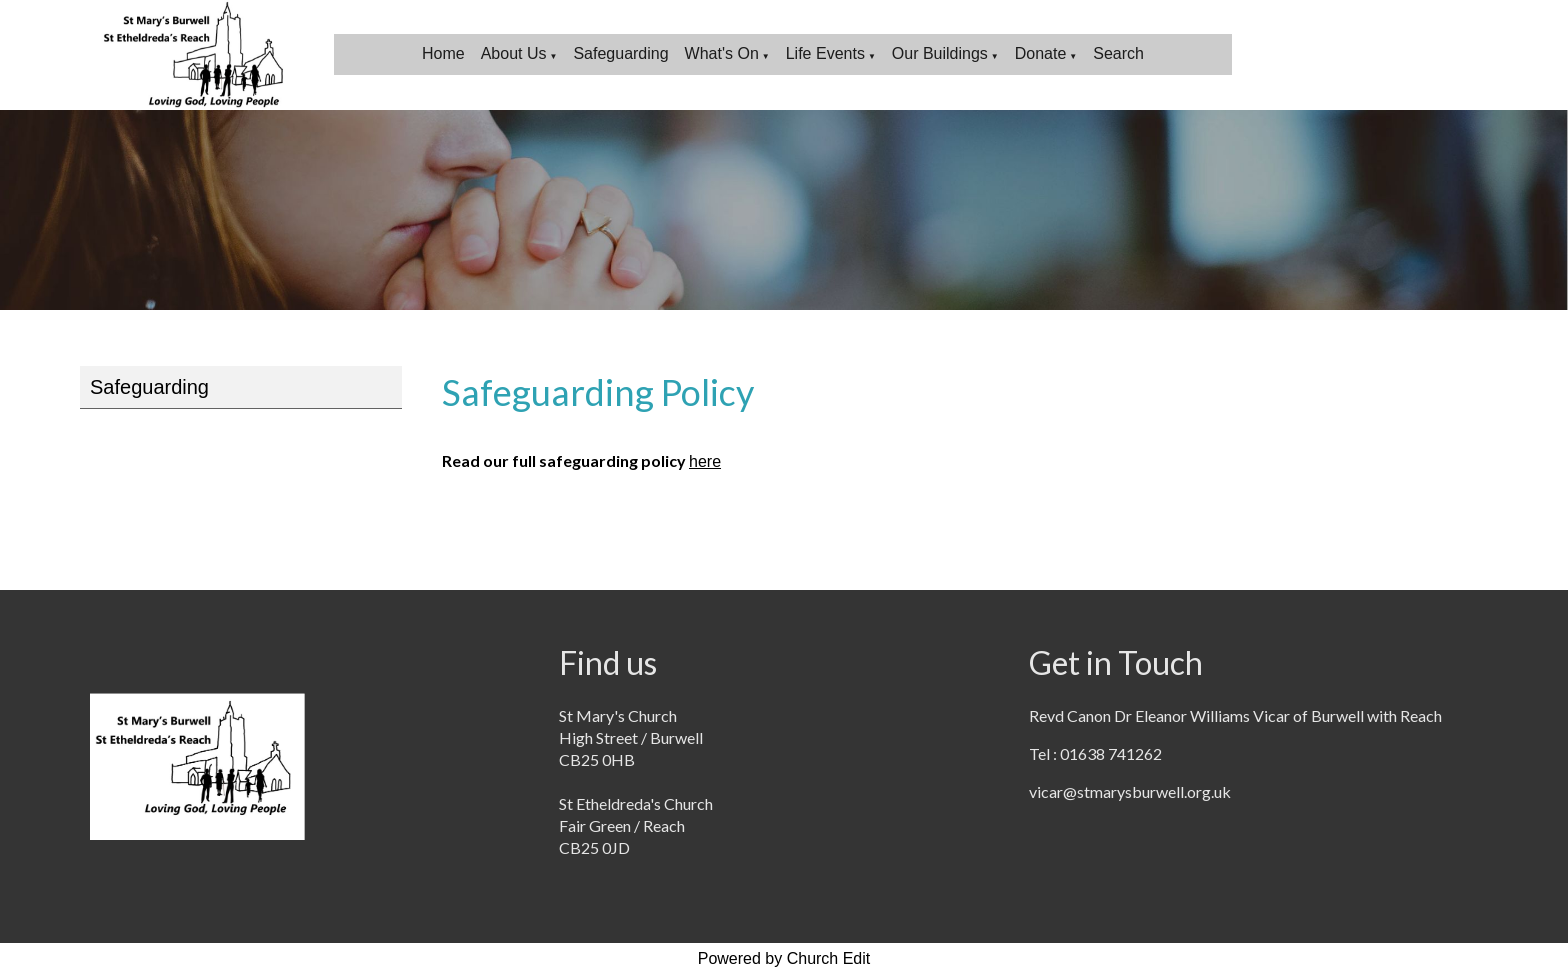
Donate (1041, 53)
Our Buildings (940, 53)
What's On (722, 53)
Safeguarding (620, 53)
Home (443, 53)
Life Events (825, 53)
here (705, 461)
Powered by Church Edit (784, 958)
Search (1118, 53)
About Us (514, 53)
